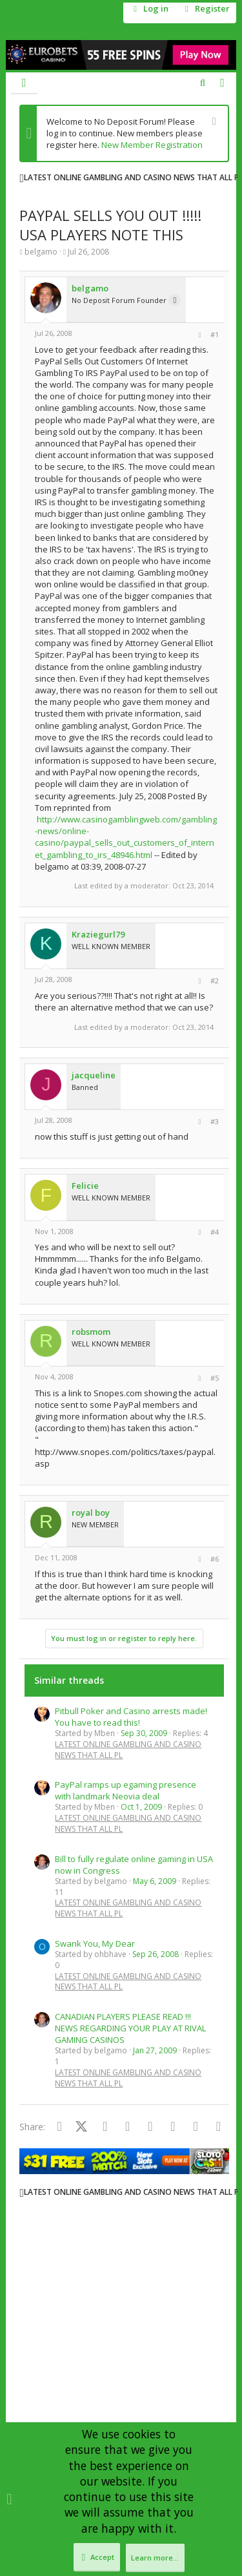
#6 (214, 1559)
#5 (214, 1378)
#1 (214, 334)
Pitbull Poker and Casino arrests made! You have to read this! (131, 1716)
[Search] (202, 83)
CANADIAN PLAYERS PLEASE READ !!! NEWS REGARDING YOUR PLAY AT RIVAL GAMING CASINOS (130, 2028)
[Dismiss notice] (212, 122)
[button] (24, 82)
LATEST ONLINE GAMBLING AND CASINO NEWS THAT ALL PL (128, 1750)
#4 (214, 1232)
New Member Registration (152, 145)
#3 (214, 1121)
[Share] (200, 334)
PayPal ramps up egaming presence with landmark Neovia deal (125, 1790)
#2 (214, 980)
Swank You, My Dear (95, 1943)
